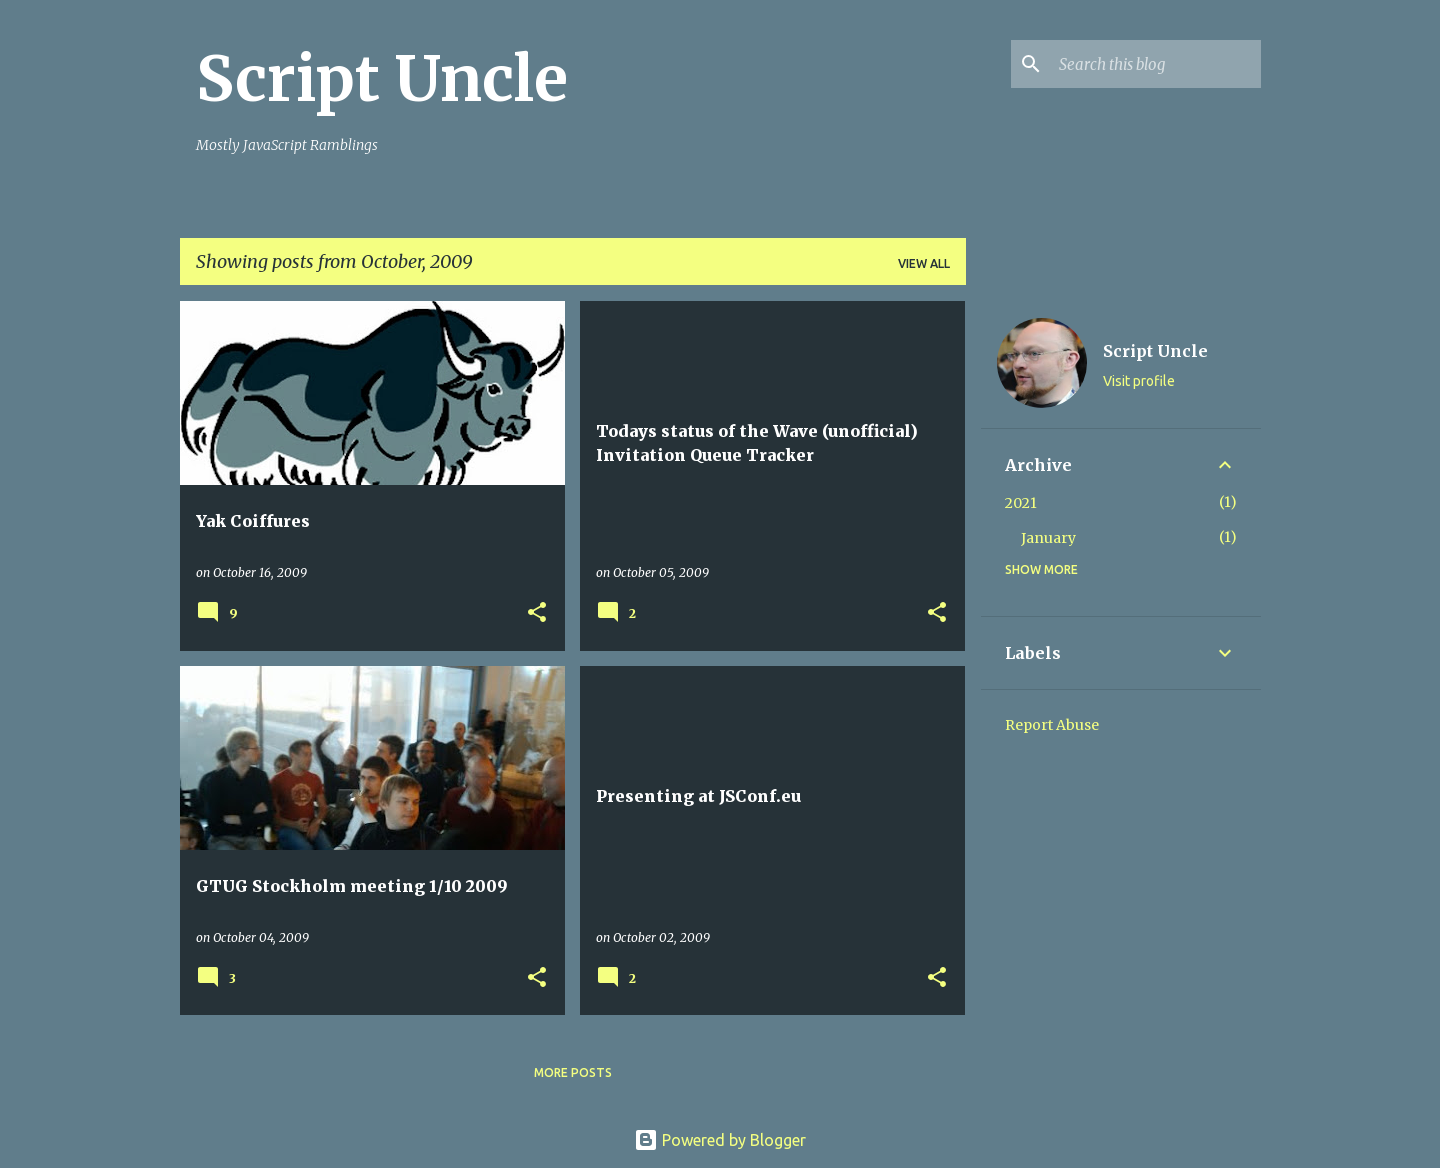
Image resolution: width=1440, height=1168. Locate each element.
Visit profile (1139, 381)
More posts (573, 1072)
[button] (537, 613)
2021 (1021, 503)
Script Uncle (382, 79)
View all (924, 263)
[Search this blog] (1156, 64)
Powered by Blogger (720, 1140)
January (1048, 538)
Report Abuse (1052, 725)
